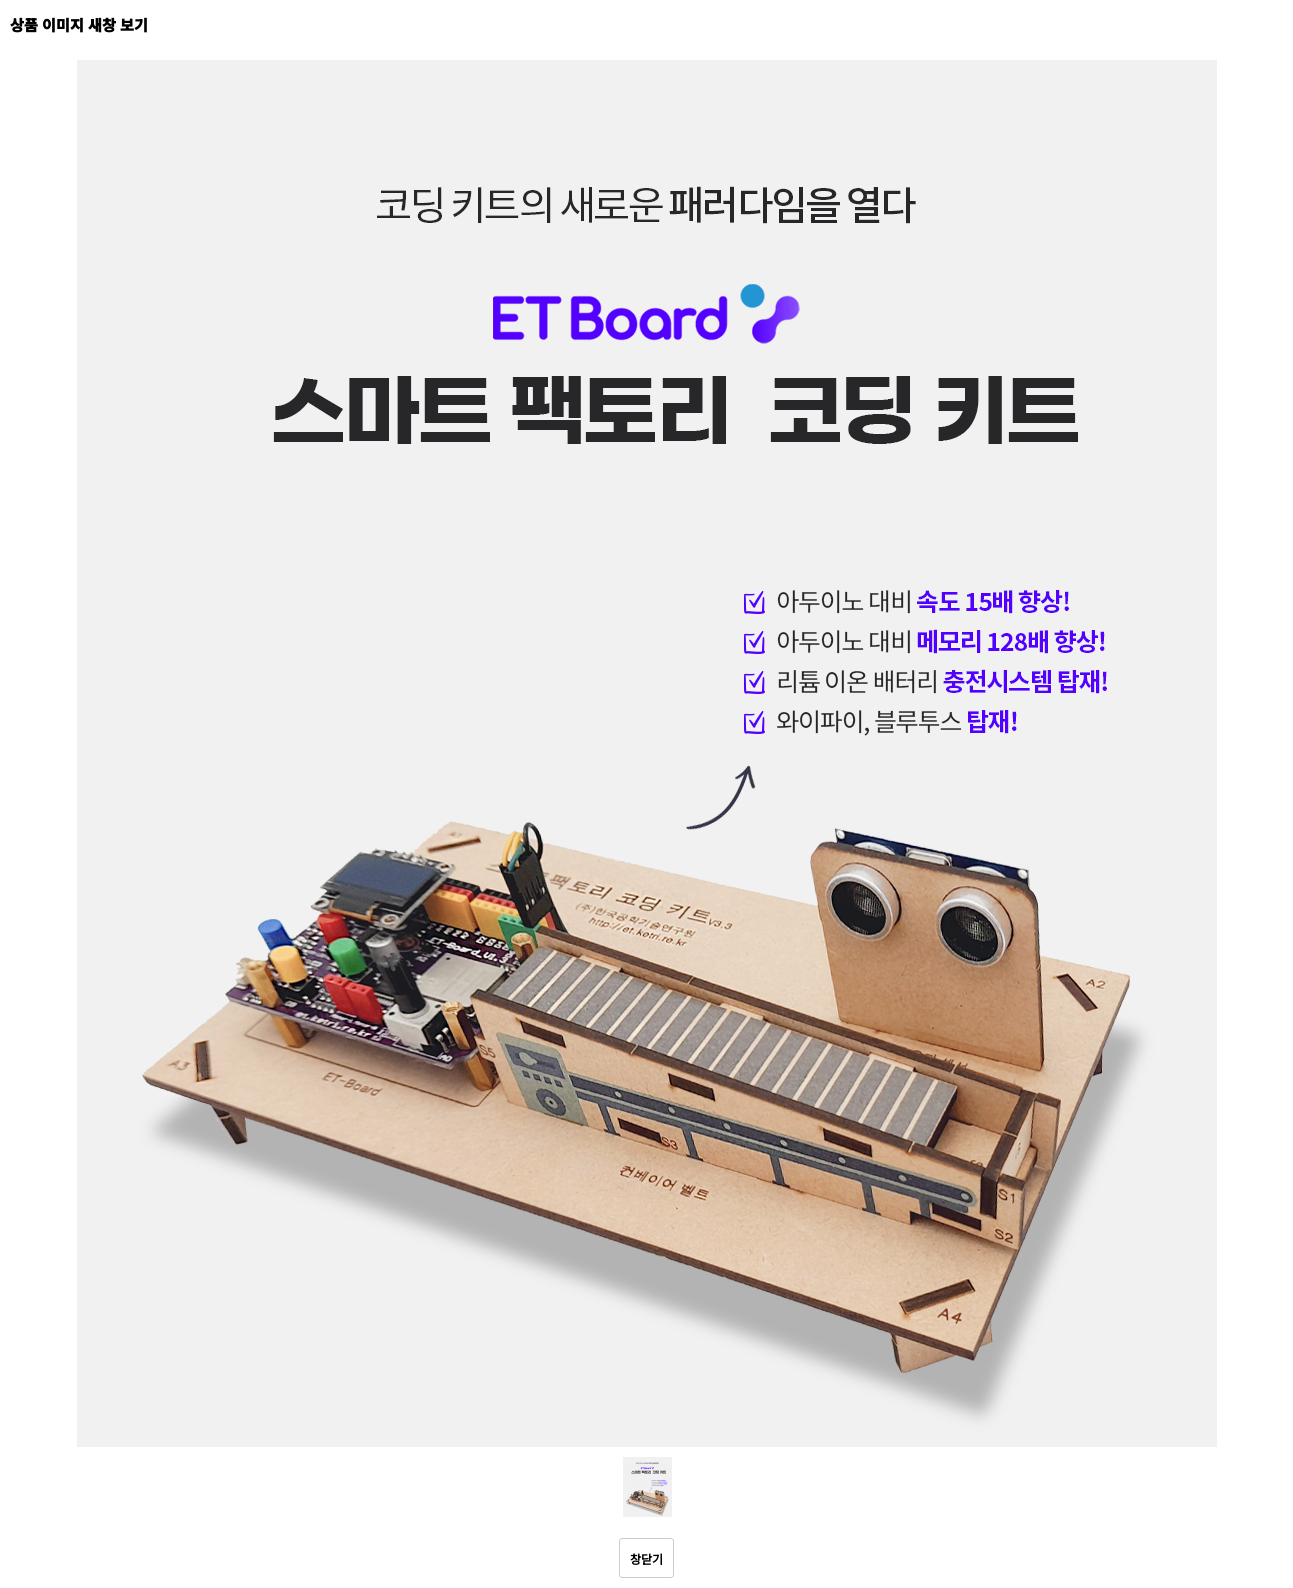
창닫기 (646, 1558)
